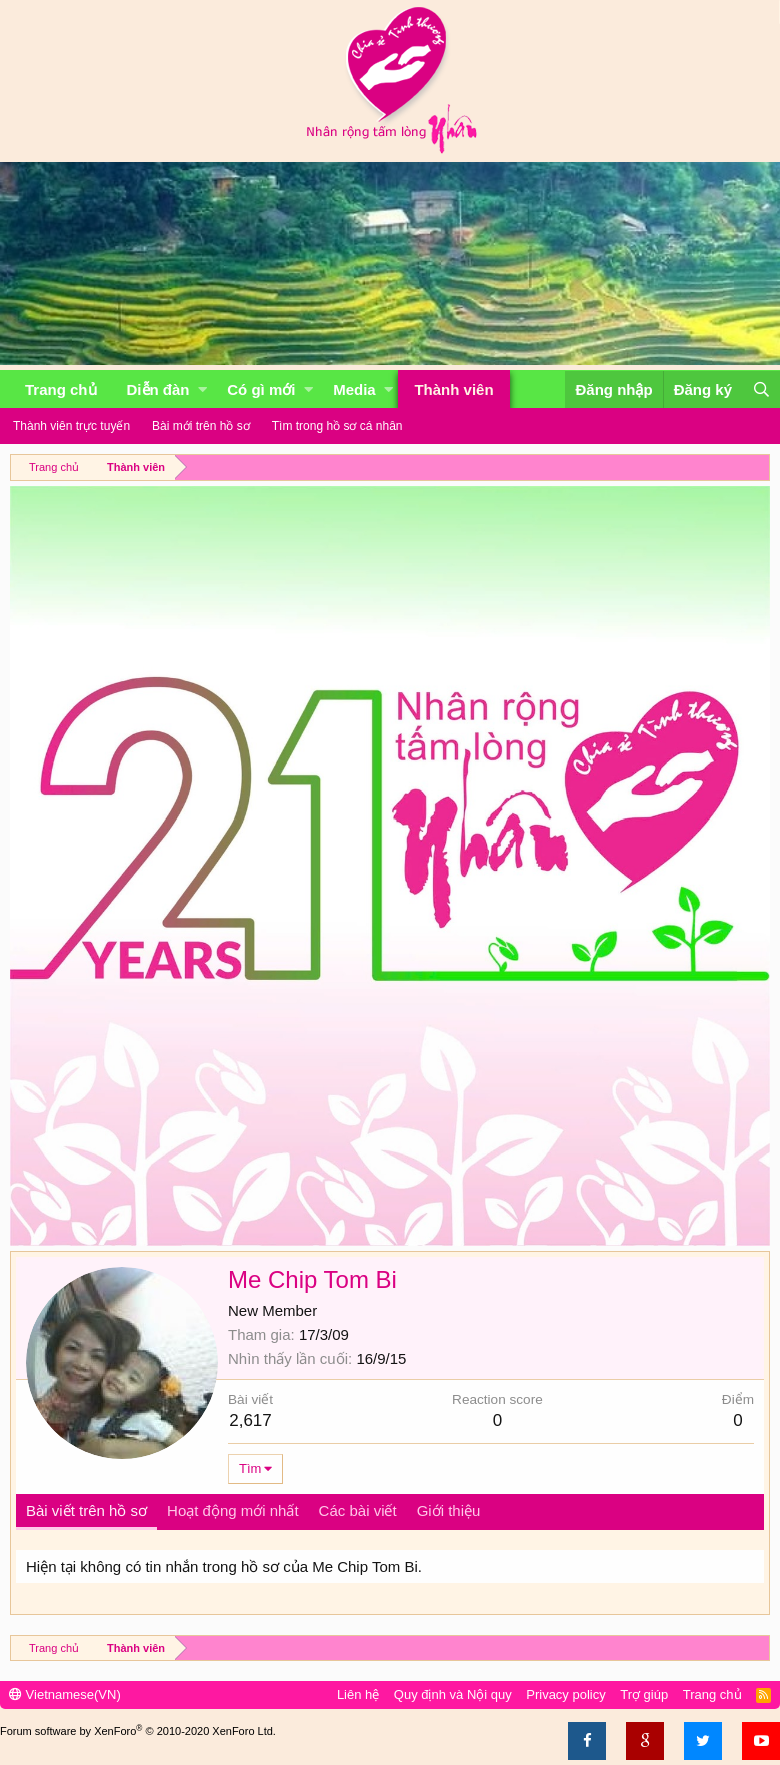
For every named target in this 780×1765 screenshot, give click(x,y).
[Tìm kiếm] (761, 389)
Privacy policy (565, 1694)
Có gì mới (261, 389)
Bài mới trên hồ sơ (201, 426)
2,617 (250, 1420)
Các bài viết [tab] (358, 1510)
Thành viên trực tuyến (71, 426)
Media (354, 389)
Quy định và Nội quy (453, 1694)
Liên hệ (358, 1694)
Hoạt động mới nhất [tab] (233, 1510)
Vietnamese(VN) (65, 1694)
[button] (202, 389)
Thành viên (453, 389)
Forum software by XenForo (138, 1731)
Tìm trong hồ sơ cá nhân (337, 426)
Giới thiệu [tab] (449, 1510)
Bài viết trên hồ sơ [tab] (86, 1510)
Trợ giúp (644, 1694)
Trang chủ (61, 389)
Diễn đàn (158, 389)
